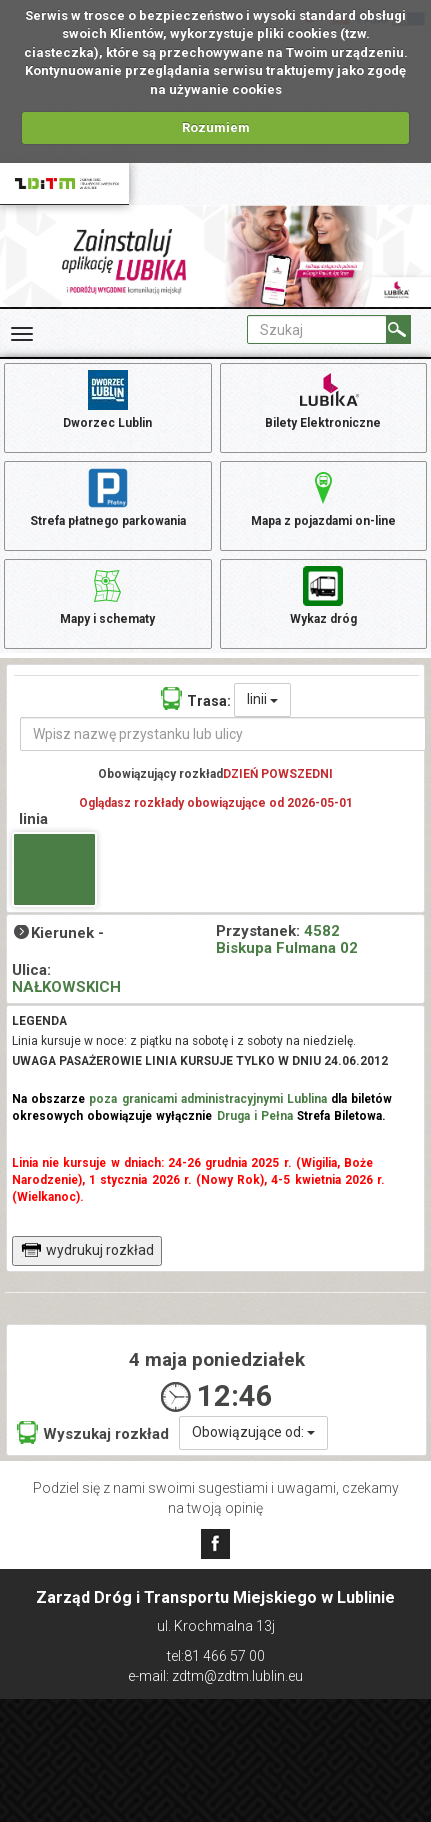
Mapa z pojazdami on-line (323, 496)
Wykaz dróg (323, 594)
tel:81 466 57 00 (216, 1656)
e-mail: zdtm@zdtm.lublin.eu (215, 1676)
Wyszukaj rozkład (93, 1432)
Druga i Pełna (255, 1116)
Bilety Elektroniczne (323, 398)
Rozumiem (216, 127)
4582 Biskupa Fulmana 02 (287, 939)
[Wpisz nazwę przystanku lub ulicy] (223, 734)
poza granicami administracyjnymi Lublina (208, 1099)
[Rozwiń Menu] (22, 334)
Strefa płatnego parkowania (108, 496)
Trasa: (196, 698)
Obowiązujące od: (253, 1432)
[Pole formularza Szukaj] (317, 329)
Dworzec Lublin (107, 398)
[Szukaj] (398, 329)
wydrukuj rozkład (87, 1250)
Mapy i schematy (107, 594)
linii (262, 699)
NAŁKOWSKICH (66, 987)
